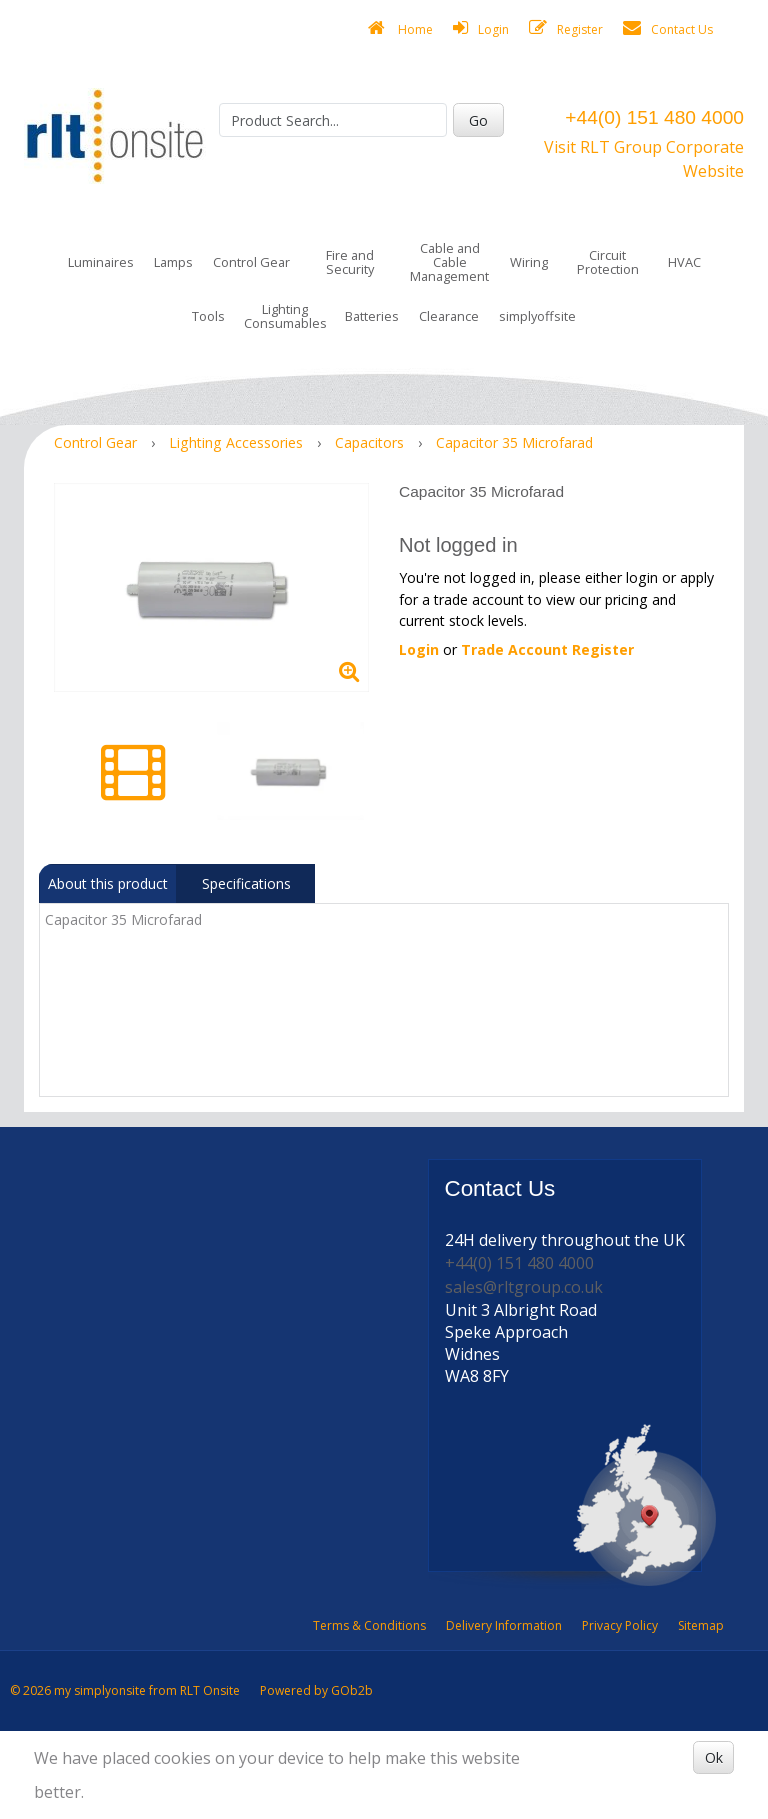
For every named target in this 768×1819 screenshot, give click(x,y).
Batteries (372, 316)
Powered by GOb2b (316, 1690)
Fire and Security (350, 262)
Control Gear (251, 262)
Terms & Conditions (369, 1625)
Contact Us (668, 28)
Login (481, 28)
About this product (108, 883)
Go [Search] (478, 120)
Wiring (529, 262)
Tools (208, 316)
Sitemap (701, 1625)
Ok (714, 1757)
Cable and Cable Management (449, 262)
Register (566, 28)
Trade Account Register (547, 649)
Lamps (173, 262)
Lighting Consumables (285, 316)
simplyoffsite (537, 316)
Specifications (246, 883)
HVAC (684, 262)
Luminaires (101, 262)
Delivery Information (504, 1625)
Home (400, 28)
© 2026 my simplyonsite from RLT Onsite (125, 1690)
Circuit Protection (608, 262)
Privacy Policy (620, 1625)
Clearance (449, 316)
